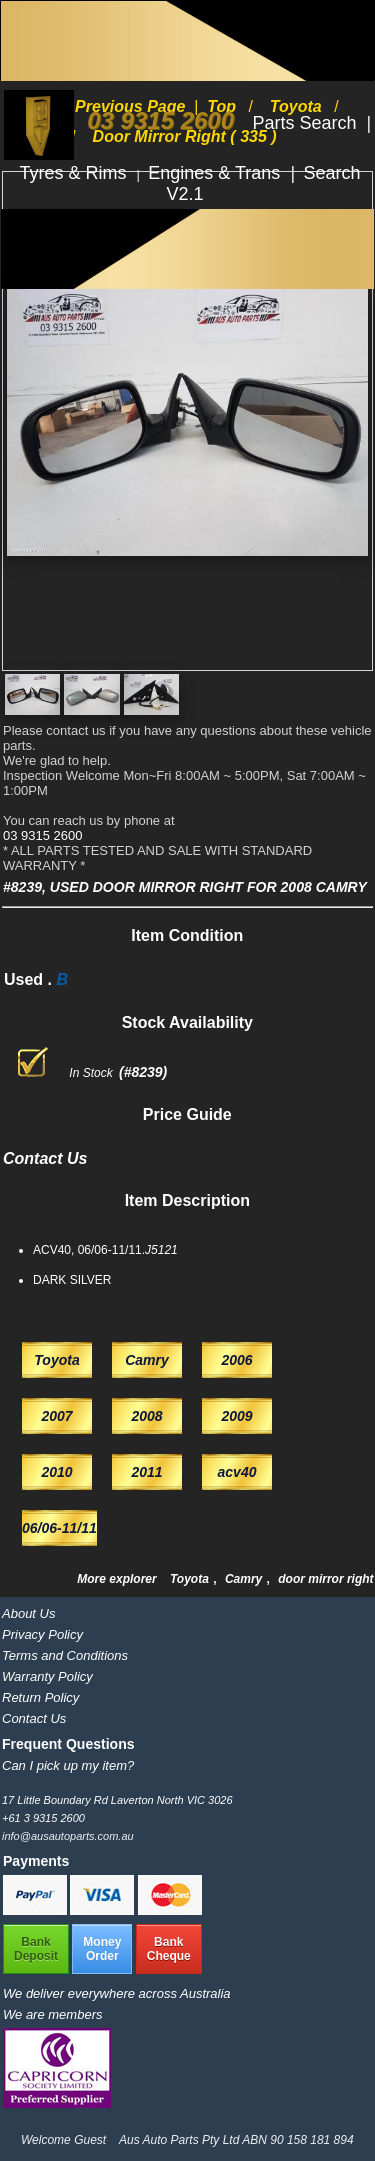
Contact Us (34, 1718)
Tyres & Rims (76, 173)
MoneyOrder (102, 1949)
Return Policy (40, 1697)
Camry (245, 1579)
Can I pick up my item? (68, 1765)
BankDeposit (36, 1949)
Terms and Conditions (65, 1655)
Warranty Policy (47, 1676)
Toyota (191, 1579)
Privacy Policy (42, 1634)
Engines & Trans (216, 173)
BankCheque (169, 1949)
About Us (28, 1613)
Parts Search (306, 123)
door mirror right (325, 1579)
